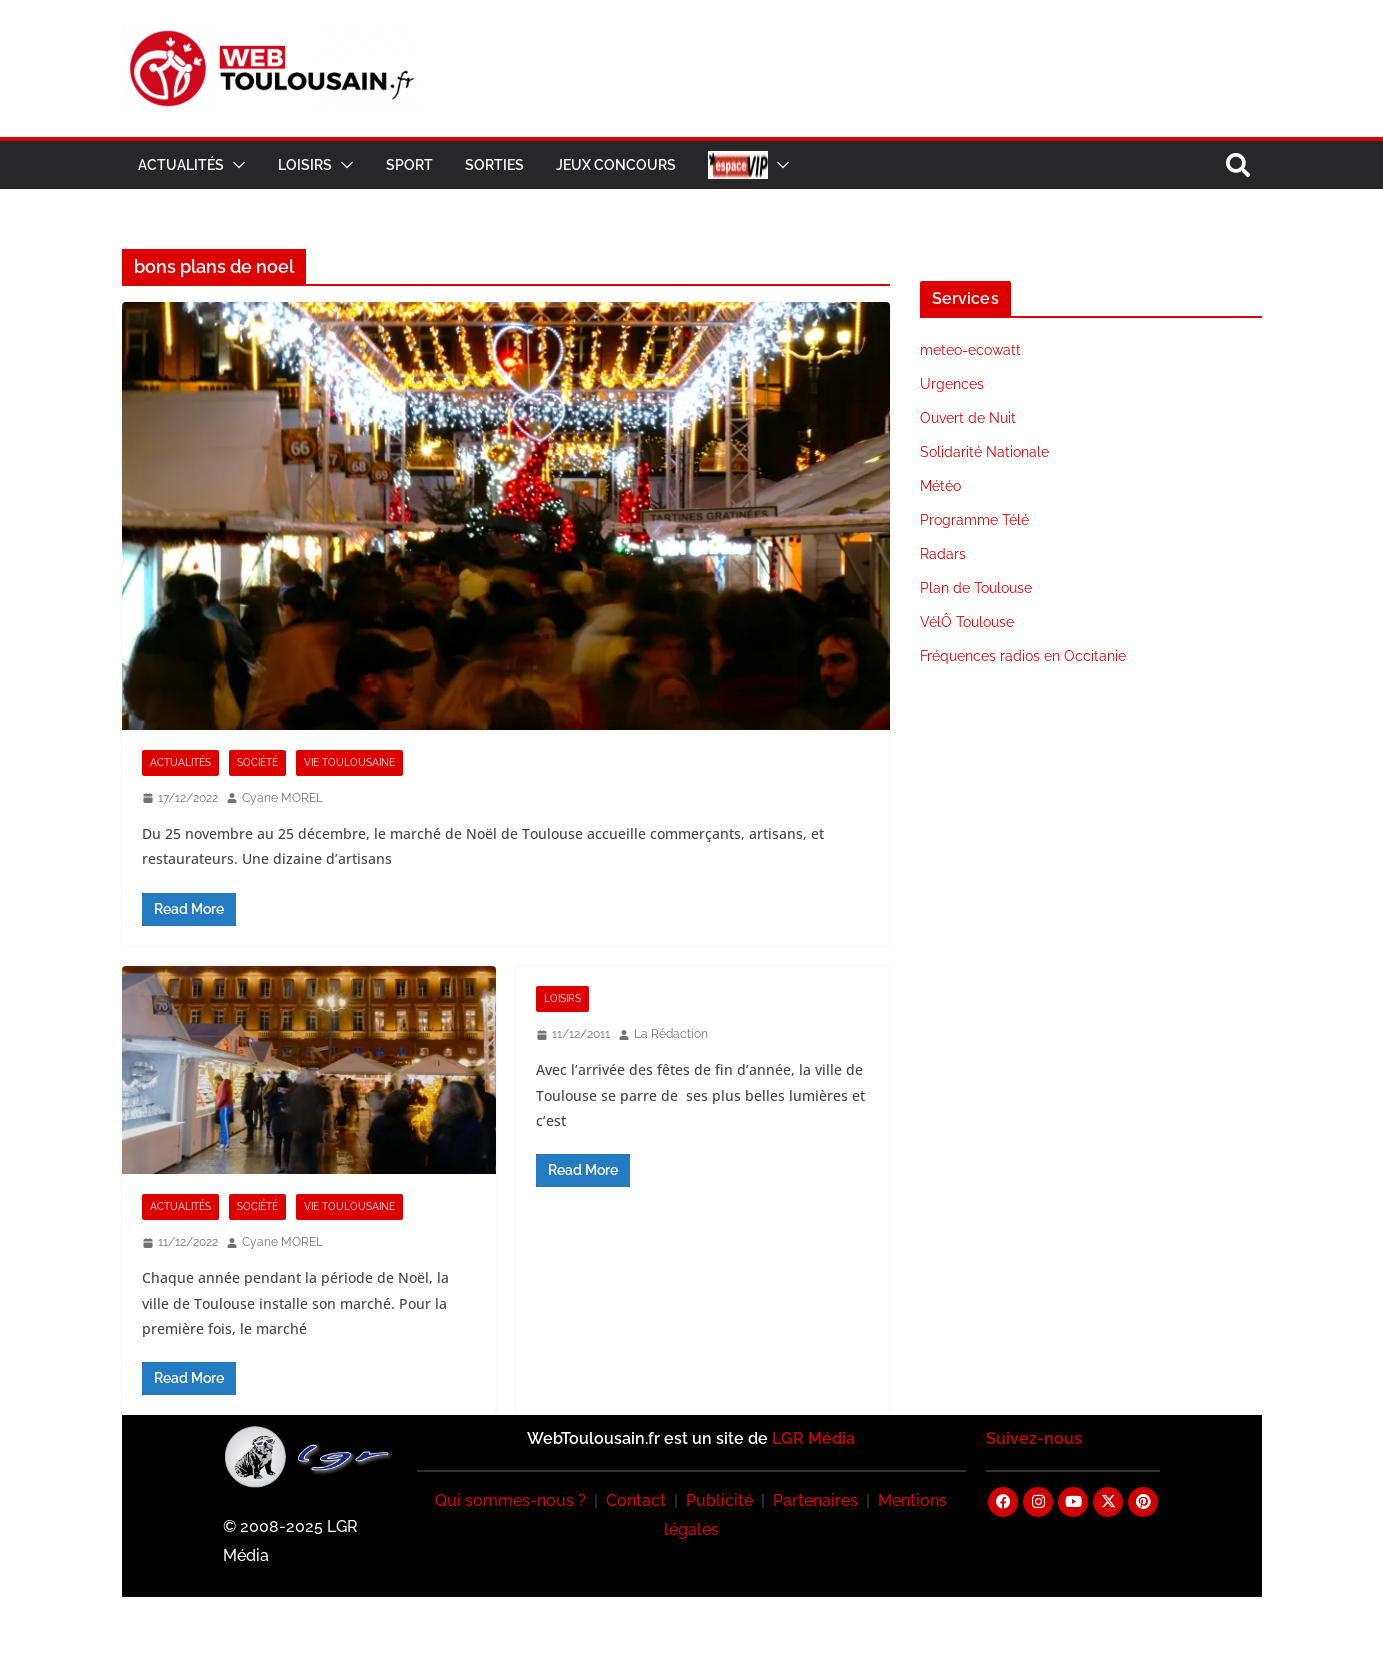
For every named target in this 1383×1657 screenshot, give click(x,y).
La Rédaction (671, 1034)
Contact (636, 1500)
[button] (235, 165)
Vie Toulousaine (349, 762)
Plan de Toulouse (976, 588)
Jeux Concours (616, 165)
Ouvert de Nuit (968, 418)
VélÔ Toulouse (967, 622)
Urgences (952, 384)
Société (257, 762)
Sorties (494, 165)
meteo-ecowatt (970, 350)
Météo (940, 486)
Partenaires (815, 1500)
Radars (943, 554)
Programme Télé (974, 520)
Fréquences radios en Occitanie (1023, 656)
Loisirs (305, 165)
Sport (409, 165)
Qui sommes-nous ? (510, 1500)
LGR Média (813, 1438)
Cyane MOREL (282, 798)
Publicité (719, 1500)
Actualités (181, 165)
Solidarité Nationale (984, 452)
